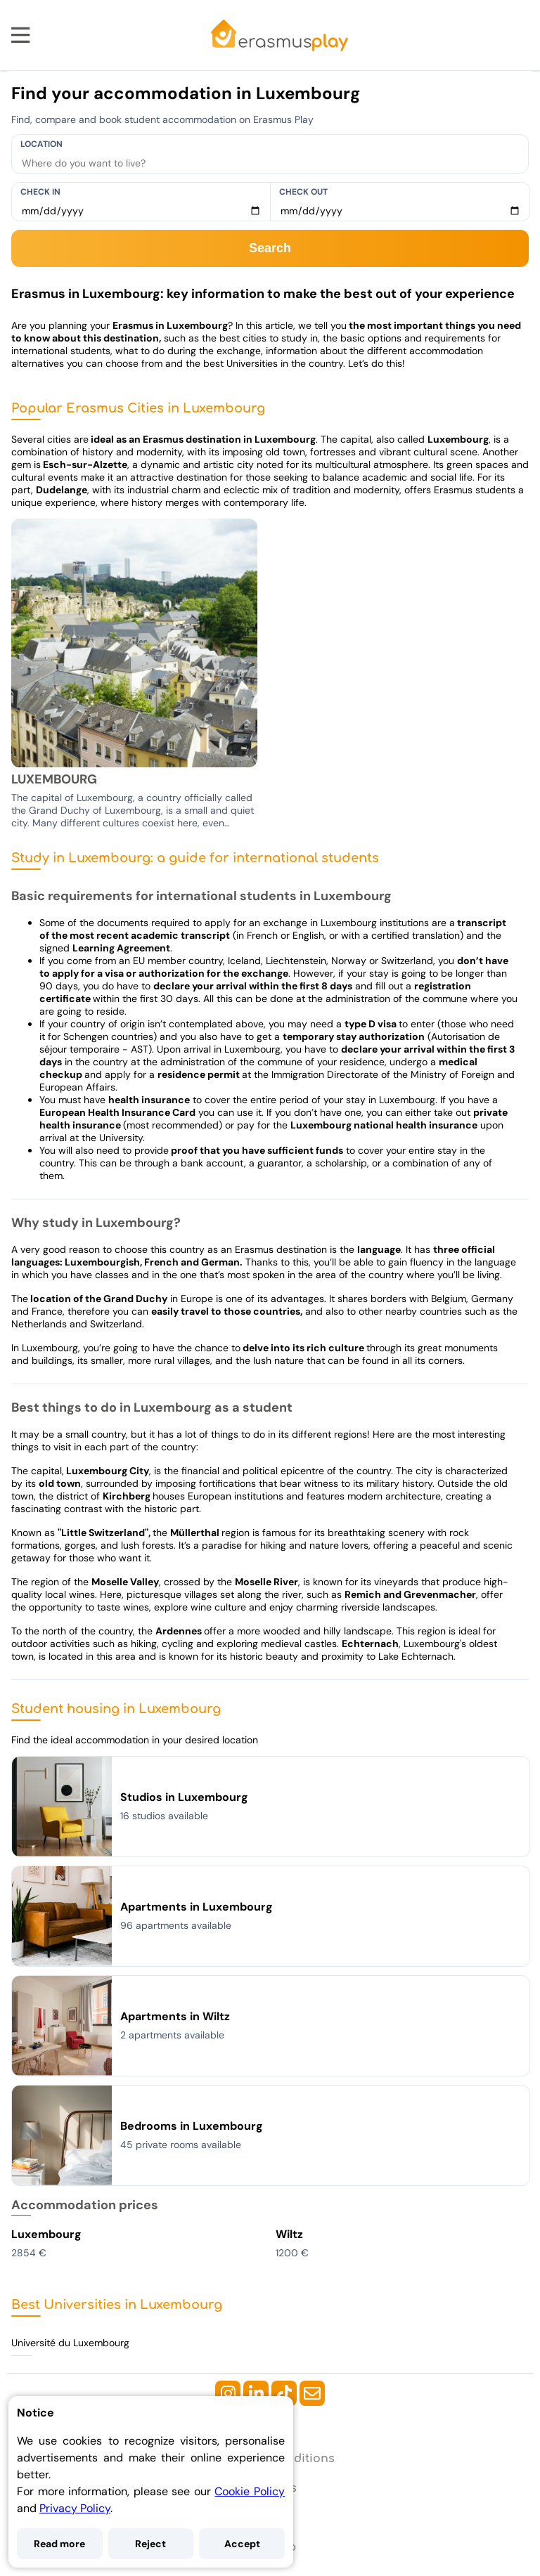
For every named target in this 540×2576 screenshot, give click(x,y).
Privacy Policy (74, 2508)
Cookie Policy (249, 2491)
